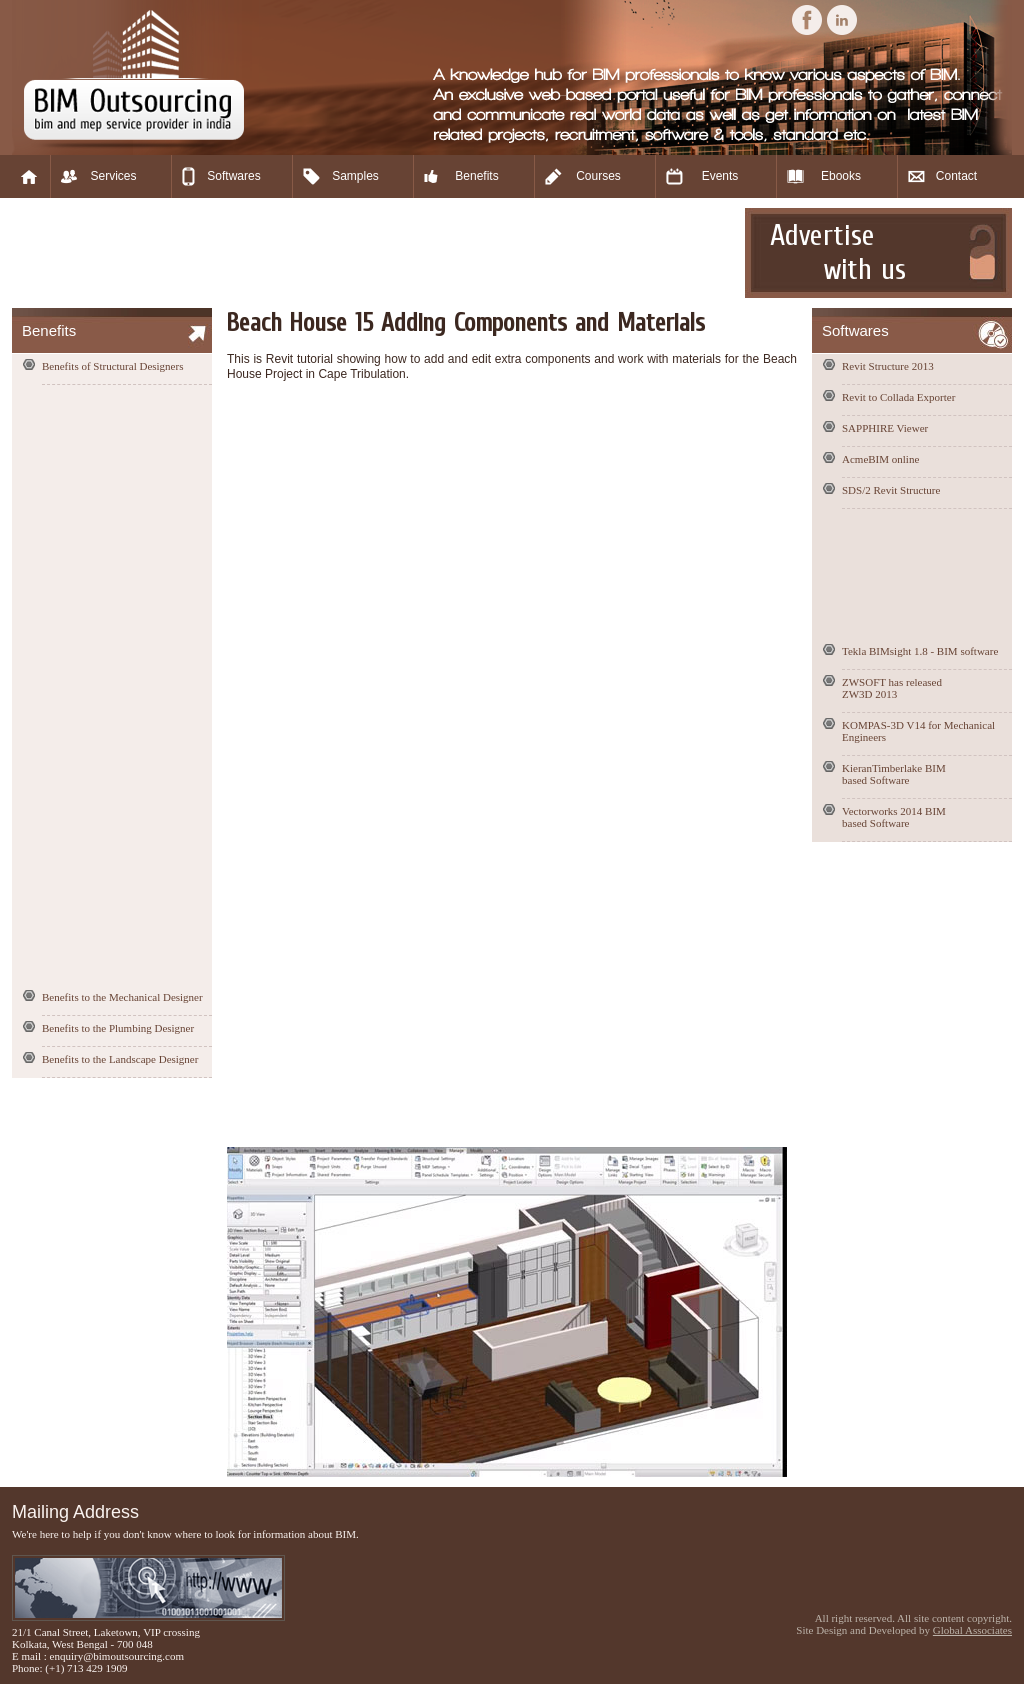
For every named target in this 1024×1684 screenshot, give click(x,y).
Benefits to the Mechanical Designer (122, 997)
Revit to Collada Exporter (898, 397)
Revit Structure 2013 (888, 366)
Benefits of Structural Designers (112, 366)
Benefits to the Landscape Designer (120, 1059)
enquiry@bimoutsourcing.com (117, 1656)
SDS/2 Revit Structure (891, 490)
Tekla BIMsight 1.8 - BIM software (920, 651)
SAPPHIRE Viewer (885, 428)
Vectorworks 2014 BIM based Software (894, 817)
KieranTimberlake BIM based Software (894, 774)
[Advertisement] (376, 253)
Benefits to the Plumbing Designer (118, 1028)
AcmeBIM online (880, 459)
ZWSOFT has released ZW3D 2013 (892, 688)
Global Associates (972, 1630)
